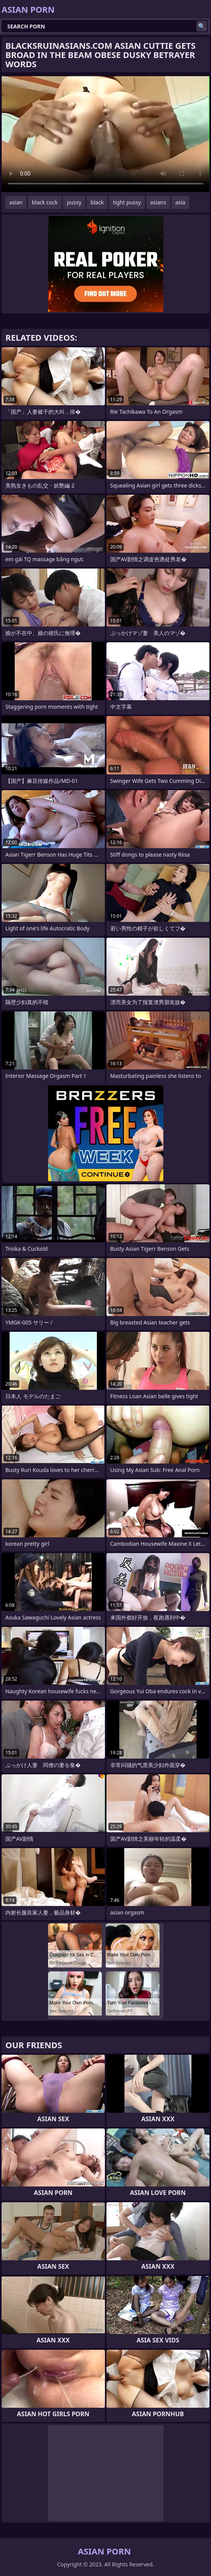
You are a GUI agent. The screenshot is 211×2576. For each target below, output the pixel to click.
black (97, 202)
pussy (74, 202)
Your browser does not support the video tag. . (105, 133)
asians (158, 202)
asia (180, 202)
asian (16, 202)
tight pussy (127, 202)
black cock (45, 202)
